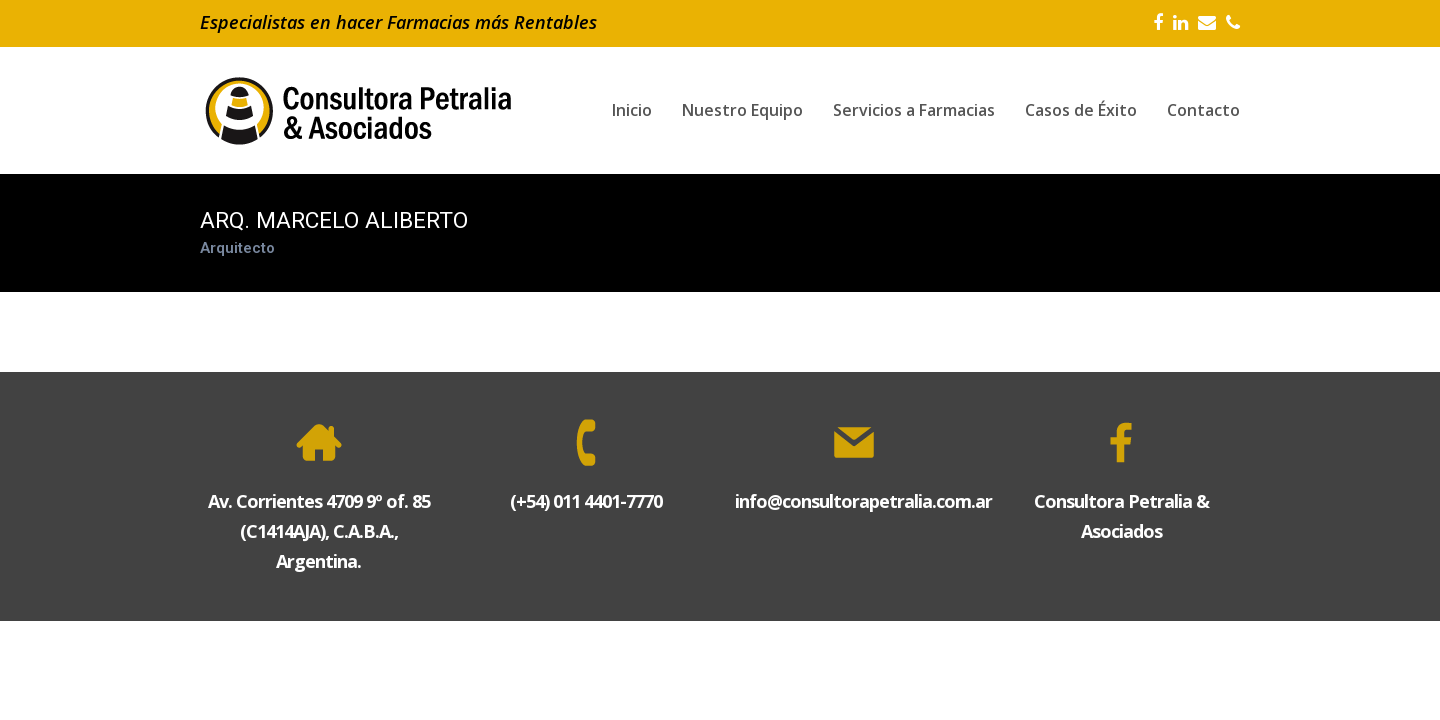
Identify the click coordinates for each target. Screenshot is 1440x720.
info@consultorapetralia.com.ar (863, 501)
